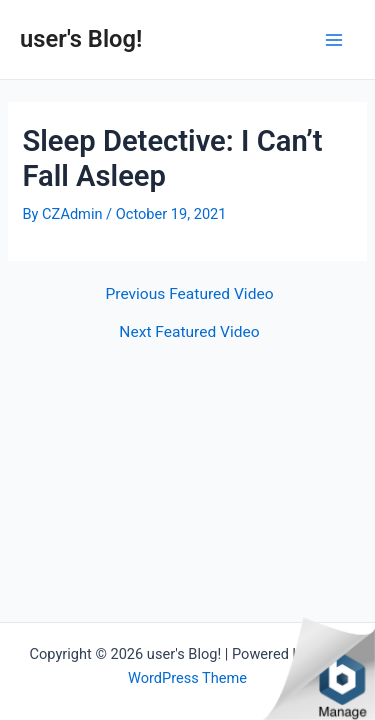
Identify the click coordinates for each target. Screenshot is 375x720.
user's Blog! (81, 39)
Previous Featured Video (189, 295)
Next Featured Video (189, 333)
